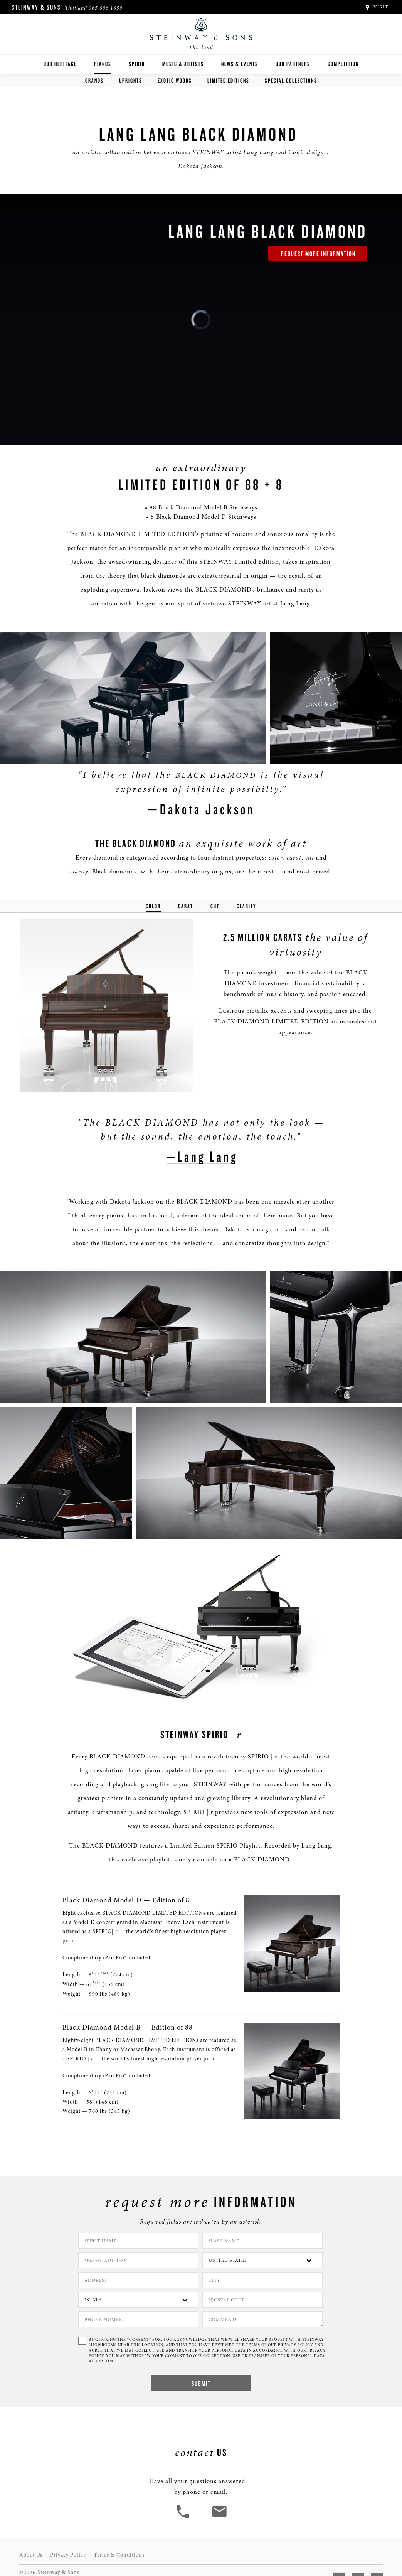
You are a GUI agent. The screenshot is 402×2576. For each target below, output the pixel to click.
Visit (376, 7)
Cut (214, 906)
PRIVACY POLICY (295, 2345)
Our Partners (293, 63)
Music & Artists (183, 63)
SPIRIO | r (262, 1756)
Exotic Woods (175, 80)
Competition (343, 63)
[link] (201, 319)
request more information (317, 254)
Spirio (137, 63)
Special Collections (291, 80)
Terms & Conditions (119, 2555)
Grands (94, 80)
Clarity (246, 906)
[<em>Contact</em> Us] (219, 2517)
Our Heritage (60, 63)
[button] (184, 2517)
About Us (30, 2555)
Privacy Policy (68, 2555)
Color (153, 906)
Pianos (102, 63)
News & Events (239, 63)
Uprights (130, 80)
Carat (185, 906)
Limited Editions (228, 80)
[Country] (262, 2260)
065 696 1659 (106, 8)
